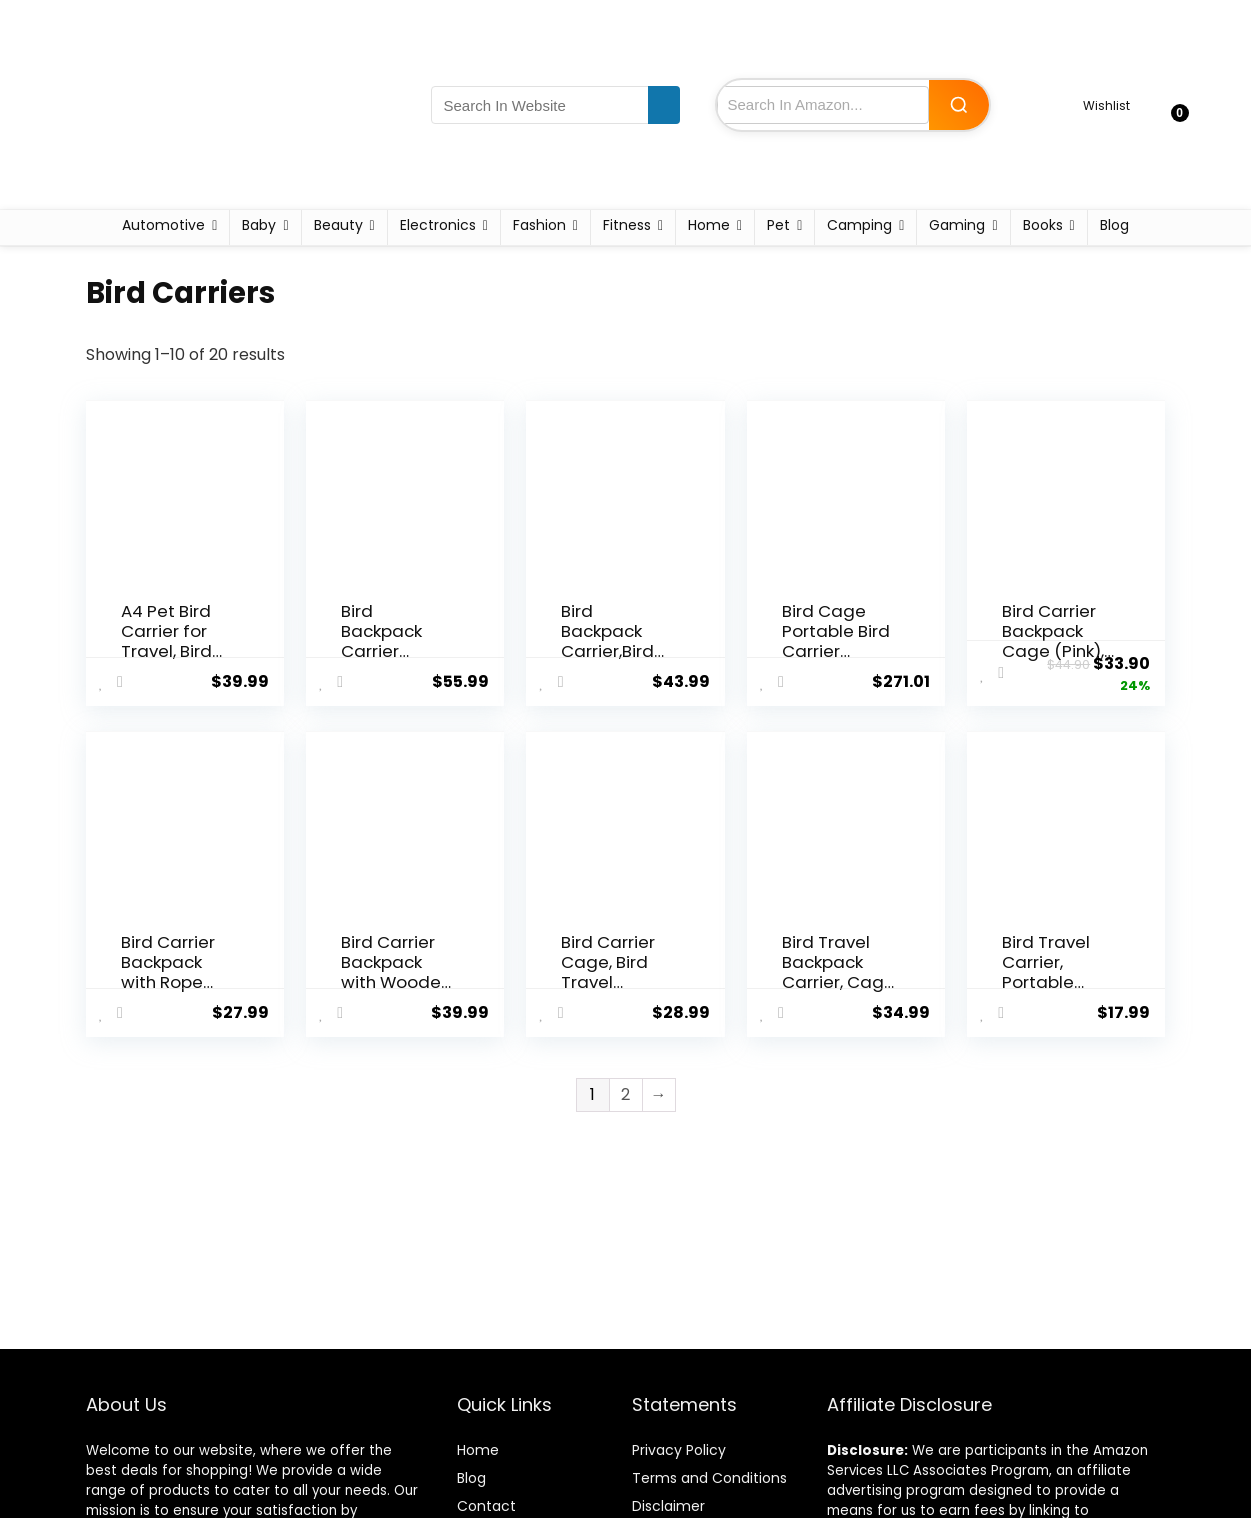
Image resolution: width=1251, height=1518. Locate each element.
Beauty (338, 225)
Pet (778, 225)
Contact (486, 1506)
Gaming (957, 225)
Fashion (539, 225)
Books (1043, 225)
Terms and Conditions (709, 1478)
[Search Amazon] (959, 105)
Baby (259, 225)
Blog (1114, 225)
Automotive (163, 225)
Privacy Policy (679, 1450)
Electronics (438, 225)
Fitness (627, 225)
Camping (859, 225)
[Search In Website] (664, 105)
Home (709, 225)
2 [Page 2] (625, 1094)
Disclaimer (668, 1506)
